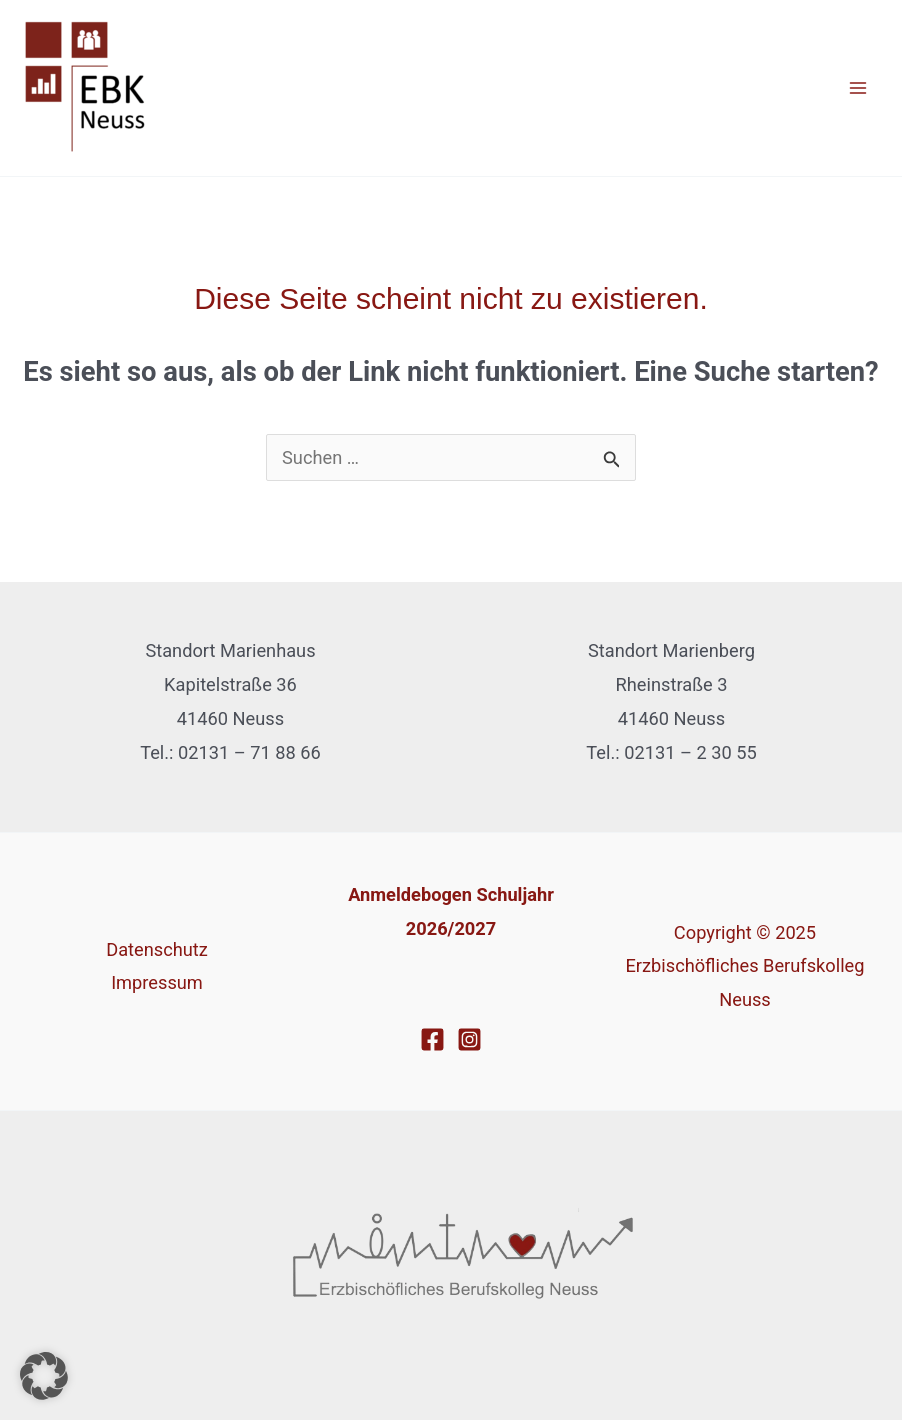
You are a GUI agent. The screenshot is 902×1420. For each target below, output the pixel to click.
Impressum (157, 982)
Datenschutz (157, 949)
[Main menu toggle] (858, 88)
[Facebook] (432, 1039)
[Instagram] (469, 1039)
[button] (44, 1376)
